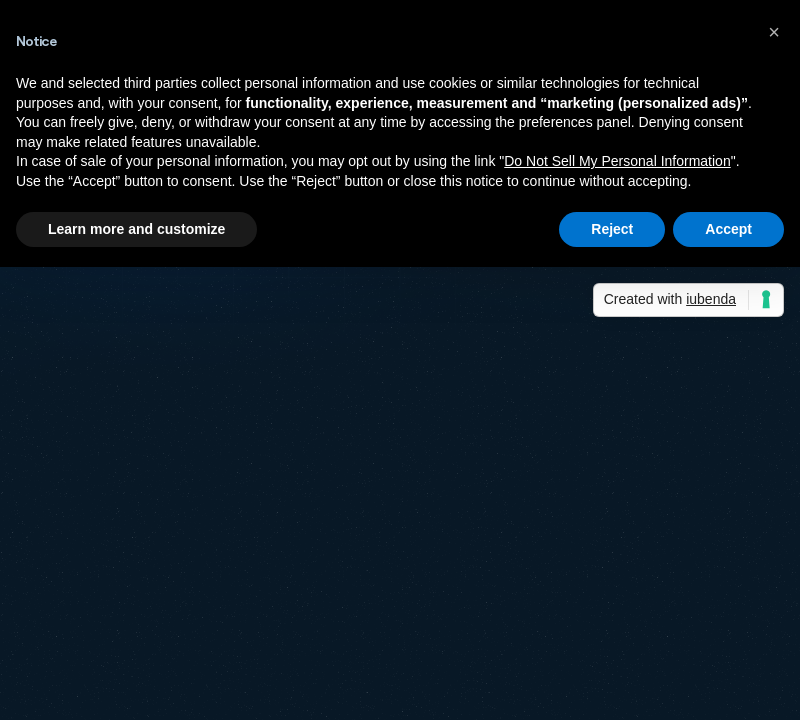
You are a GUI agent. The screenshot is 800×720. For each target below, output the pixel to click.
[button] (774, 32)
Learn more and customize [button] (136, 229)
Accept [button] (728, 229)
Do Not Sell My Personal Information (617, 161)
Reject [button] (612, 229)
